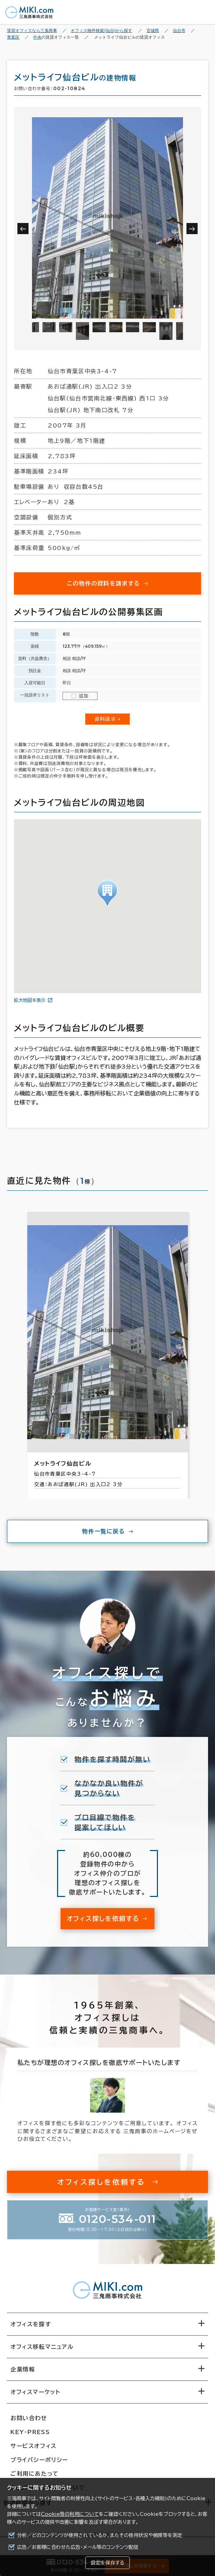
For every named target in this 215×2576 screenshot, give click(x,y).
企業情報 (22, 2369)
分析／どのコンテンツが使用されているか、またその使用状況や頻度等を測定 (99, 2535)
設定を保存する (107, 2562)
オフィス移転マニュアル (42, 2347)
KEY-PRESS (30, 2432)
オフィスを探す (30, 2324)
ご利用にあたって (34, 2474)
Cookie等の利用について (70, 2514)
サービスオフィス (33, 2446)
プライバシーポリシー (39, 2460)
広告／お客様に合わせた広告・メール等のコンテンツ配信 (77, 2547)
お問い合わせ (28, 2418)
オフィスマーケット (35, 2392)
